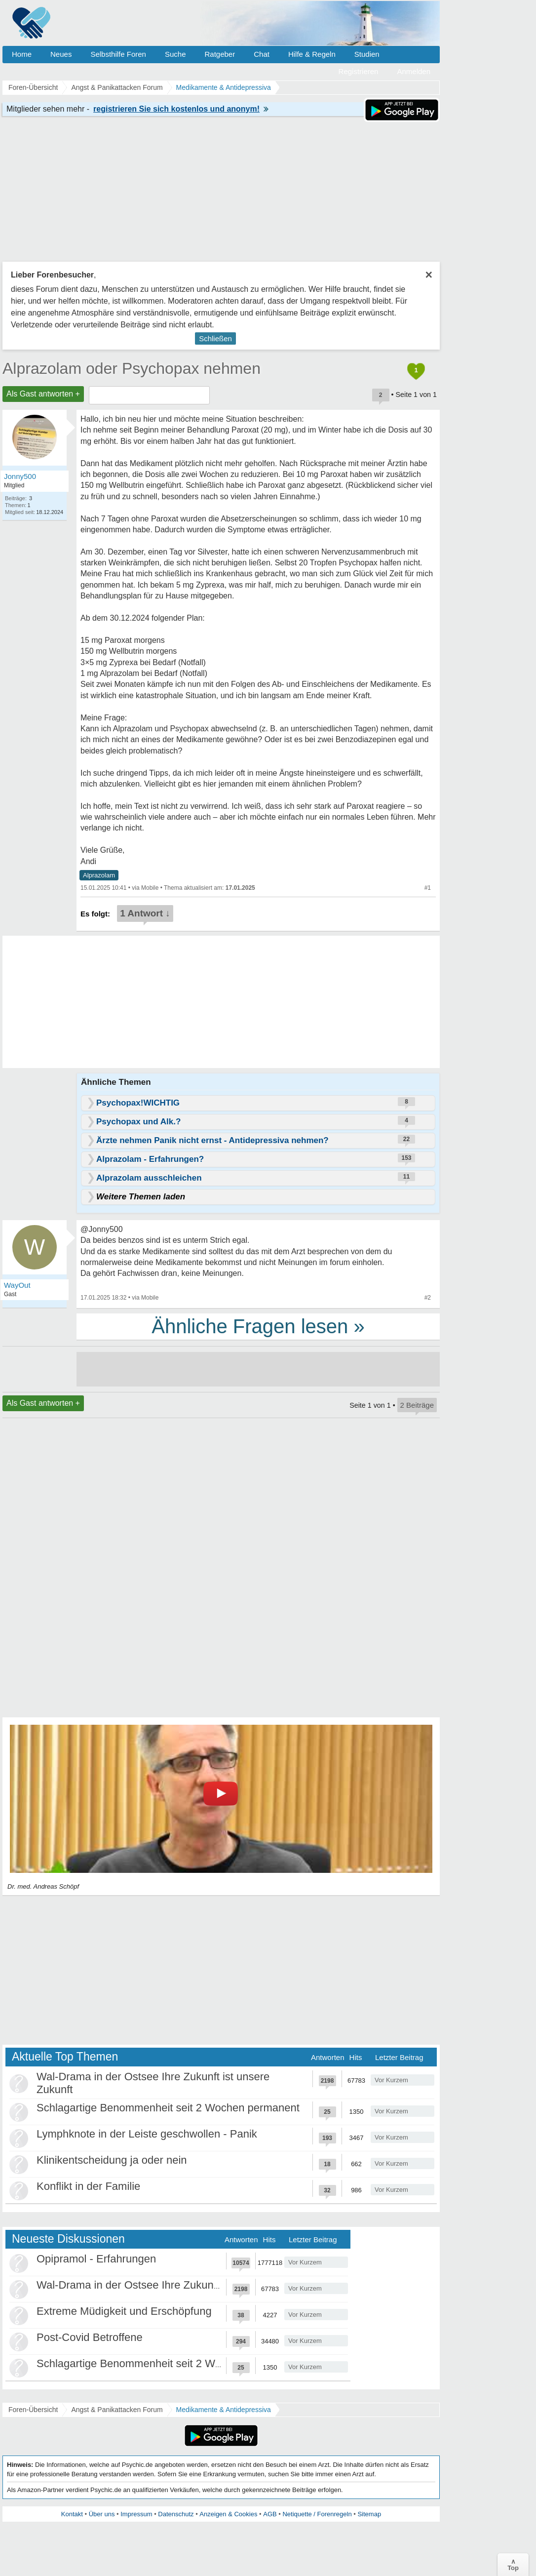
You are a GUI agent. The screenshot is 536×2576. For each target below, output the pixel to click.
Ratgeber (219, 54)
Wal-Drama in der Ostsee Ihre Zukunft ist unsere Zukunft (173, 2285)
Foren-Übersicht (33, 2410)
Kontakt (72, 2514)
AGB (269, 2514)
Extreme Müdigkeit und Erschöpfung (124, 2311)
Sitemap (369, 2514)
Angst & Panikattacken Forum (116, 2410)
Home (22, 54)
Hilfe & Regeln (312, 54)
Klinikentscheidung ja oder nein (112, 2160)
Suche (175, 54)
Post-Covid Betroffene (90, 2337)
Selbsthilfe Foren (118, 54)
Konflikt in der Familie (88, 2186)
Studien (367, 54)
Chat (261, 54)
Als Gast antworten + (43, 394)
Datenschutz (175, 2514)
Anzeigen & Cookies (228, 2514)
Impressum (136, 2514)
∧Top (513, 2565)
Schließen (215, 338)
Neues (61, 54)
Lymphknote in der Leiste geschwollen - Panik (147, 2134)
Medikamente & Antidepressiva (223, 2410)
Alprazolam (99, 875)
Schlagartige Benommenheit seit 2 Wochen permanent (168, 2107)
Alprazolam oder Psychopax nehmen (131, 368)
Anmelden (413, 71)
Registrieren (359, 71)
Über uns (102, 2514)
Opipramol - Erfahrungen (96, 2259)
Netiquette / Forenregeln (316, 2514)
